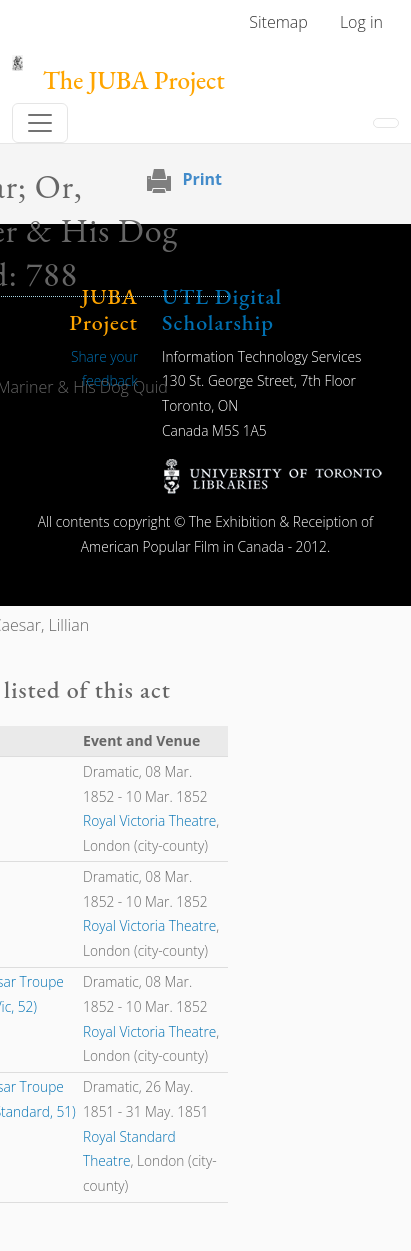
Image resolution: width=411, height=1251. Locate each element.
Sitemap (278, 22)
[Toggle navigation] (40, 123)
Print (202, 179)
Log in (361, 22)
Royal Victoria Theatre (149, 820)
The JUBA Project (134, 80)
